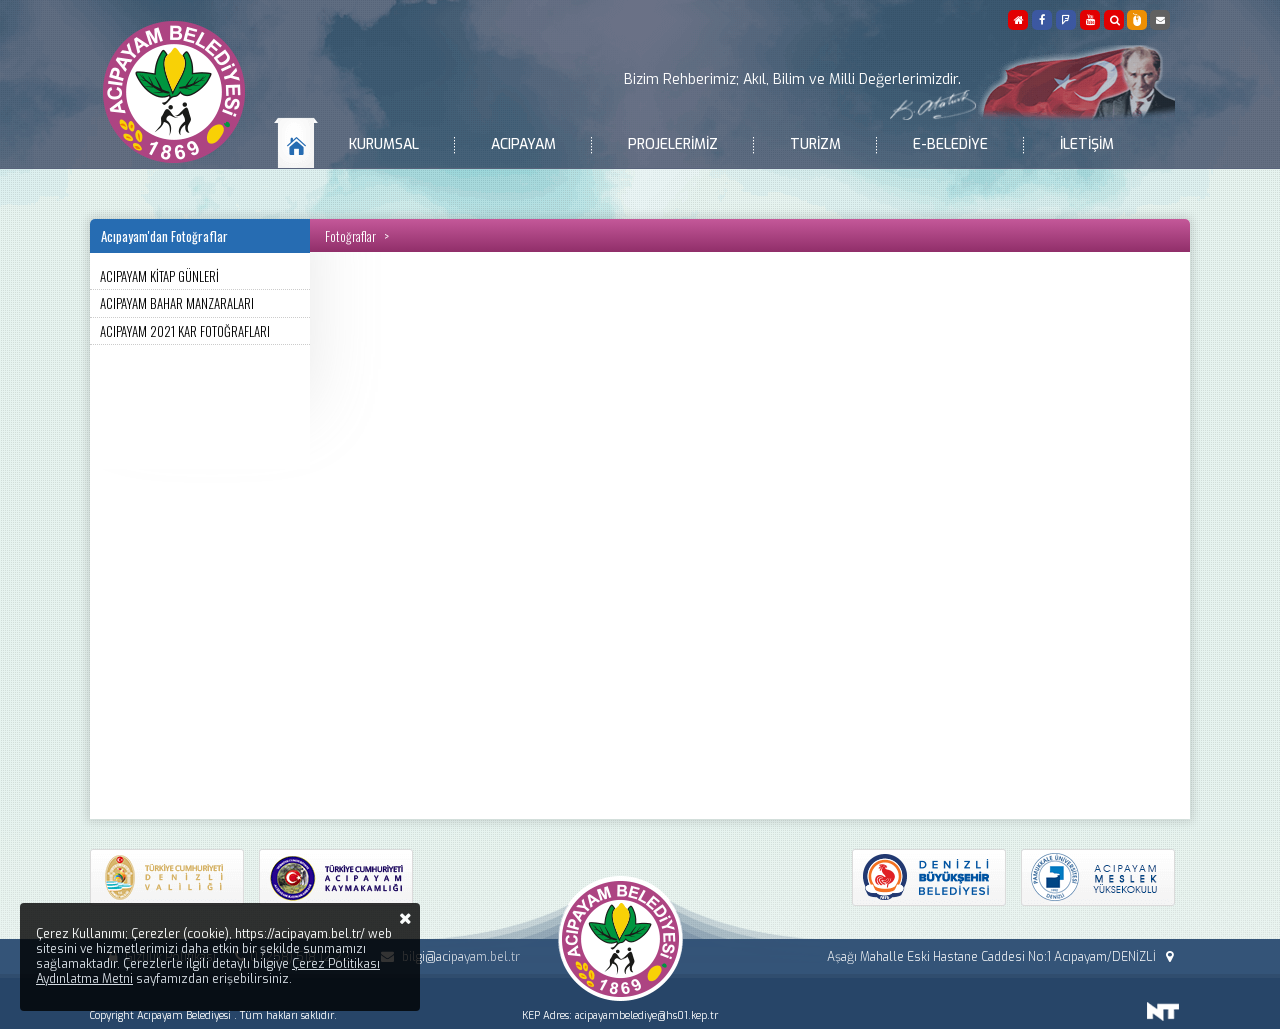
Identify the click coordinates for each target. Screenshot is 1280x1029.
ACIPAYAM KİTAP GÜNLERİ (159, 276)
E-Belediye (950, 144)
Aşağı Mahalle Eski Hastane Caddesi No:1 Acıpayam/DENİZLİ (1002, 957)
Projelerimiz (673, 144)
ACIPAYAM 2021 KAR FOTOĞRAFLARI (185, 331)
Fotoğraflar (350, 236)
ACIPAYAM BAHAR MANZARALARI (177, 303)
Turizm (815, 144)
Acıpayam (523, 144)
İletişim (1087, 144)
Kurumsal (384, 144)
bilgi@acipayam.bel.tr (447, 957)
